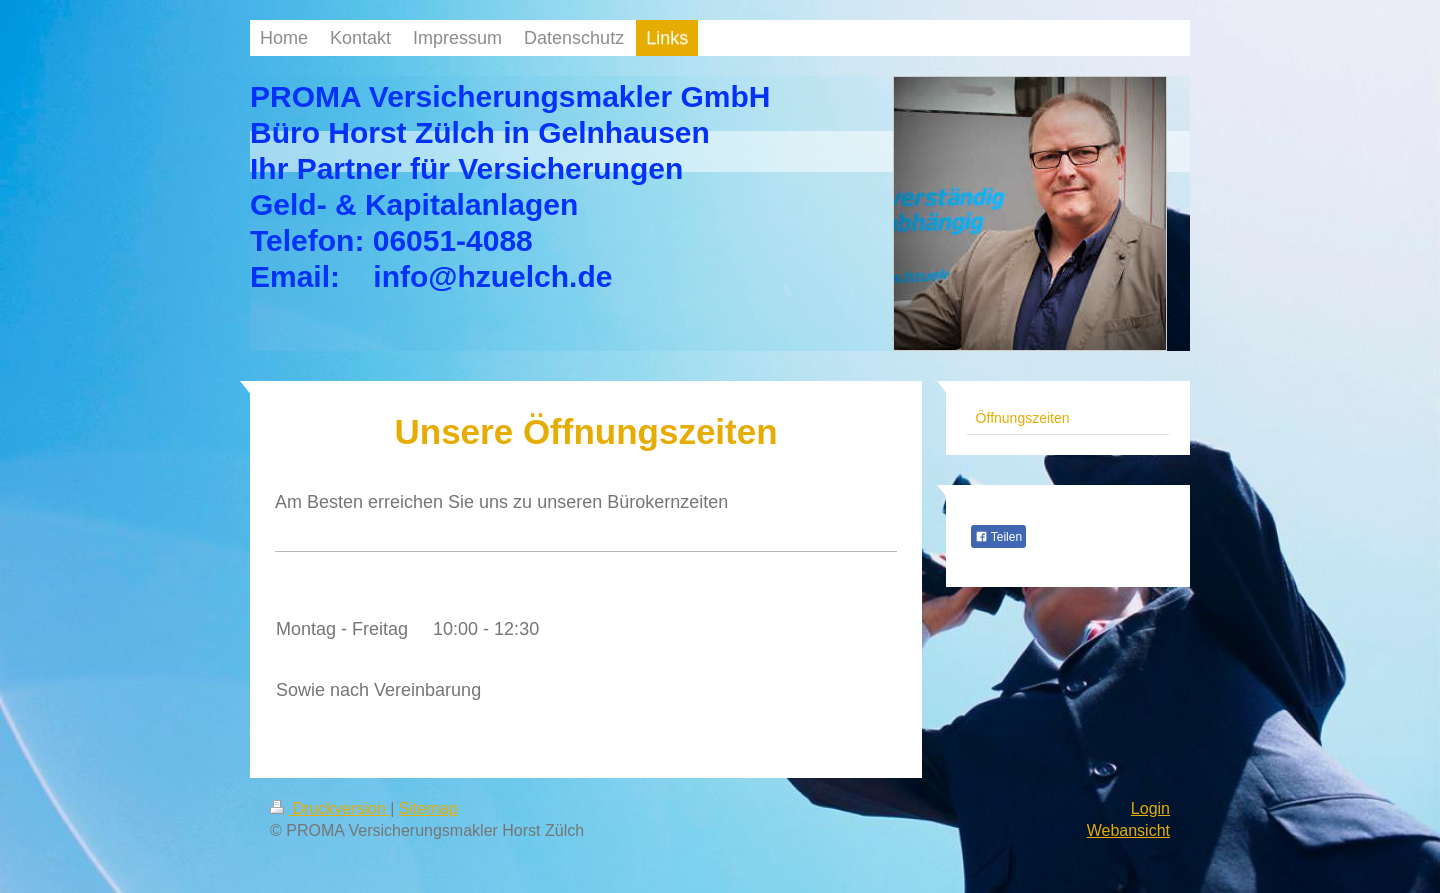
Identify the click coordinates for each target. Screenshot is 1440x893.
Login (1150, 808)
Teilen (998, 537)
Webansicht (1128, 830)
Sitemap (428, 808)
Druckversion (330, 808)
